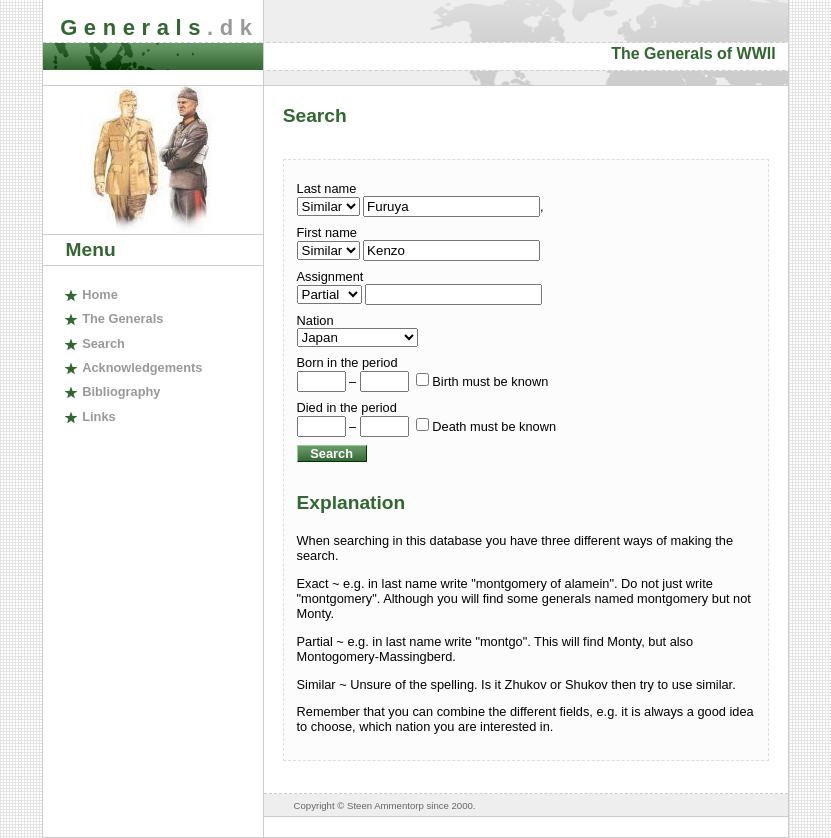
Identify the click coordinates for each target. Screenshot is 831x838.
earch (103, 343)
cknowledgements (142, 367)
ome (100, 294)
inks (98, 416)
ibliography (121, 391)
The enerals (122, 318)
